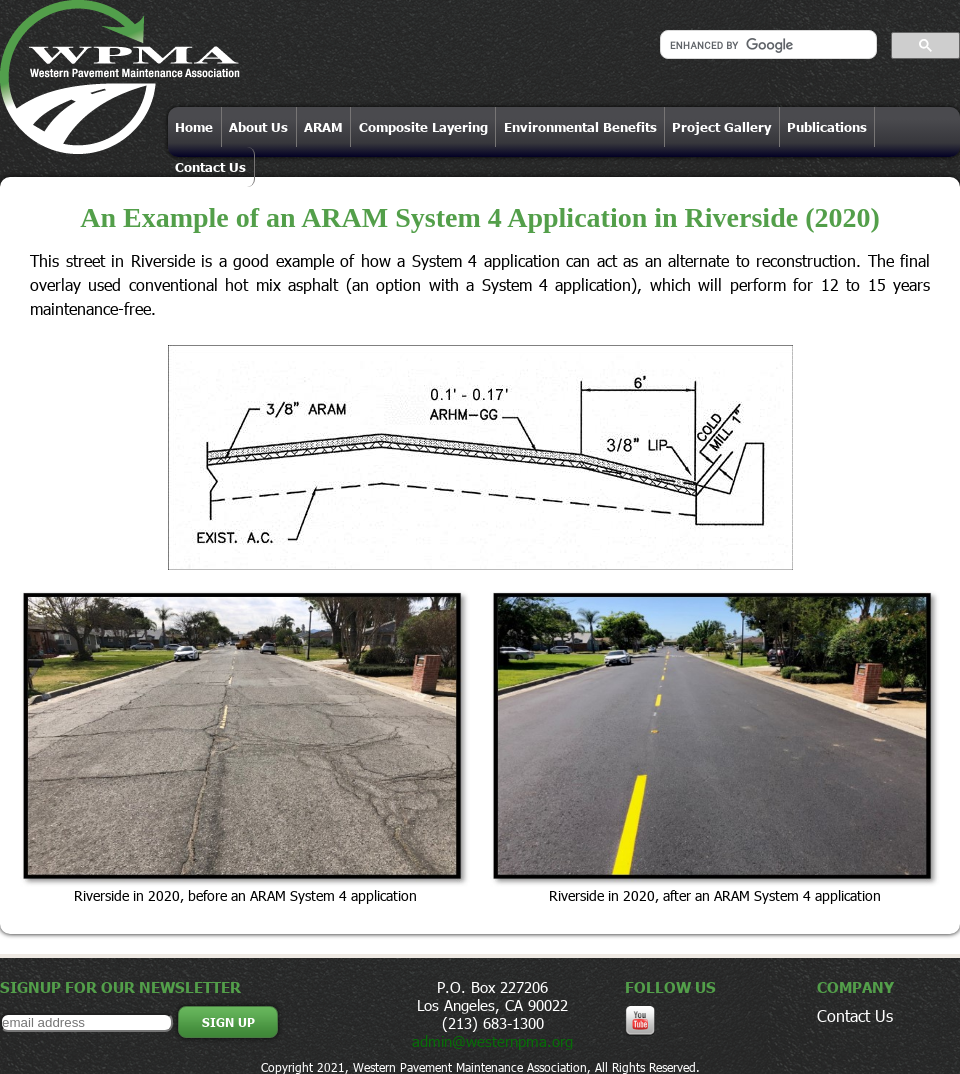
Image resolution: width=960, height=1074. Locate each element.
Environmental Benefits (580, 127)
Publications (827, 127)
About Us (258, 127)
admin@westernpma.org (492, 1041)
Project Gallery (721, 127)
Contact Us (210, 167)
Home (194, 127)
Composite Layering (423, 127)
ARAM (323, 127)
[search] (766, 45)
